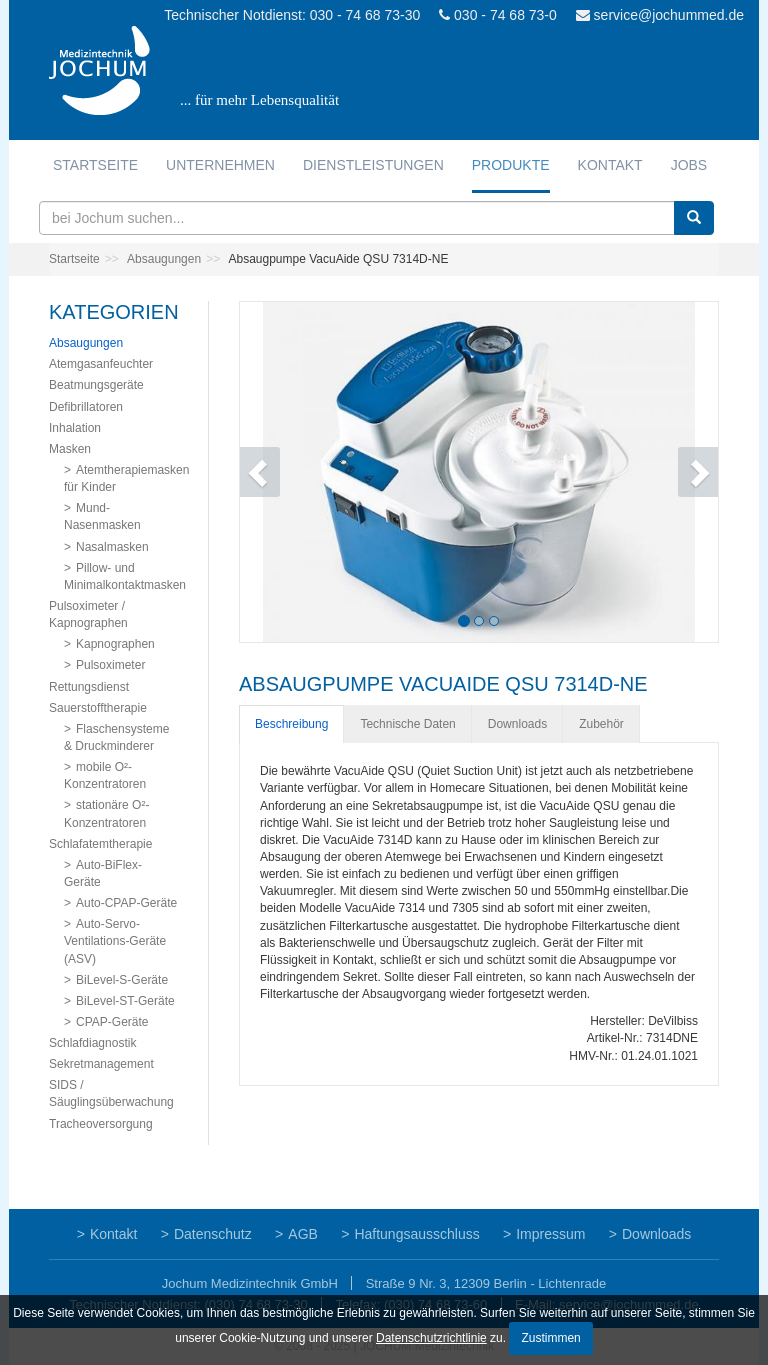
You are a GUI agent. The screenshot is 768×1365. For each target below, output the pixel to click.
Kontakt (610, 165)
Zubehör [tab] (601, 724)
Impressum (550, 1234)
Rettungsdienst (89, 687)
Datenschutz (213, 1234)
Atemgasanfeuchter (101, 364)
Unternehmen (220, 165)
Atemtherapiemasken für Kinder (126, 478)
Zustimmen (550, 1338)
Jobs (689, 165)
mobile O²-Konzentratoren (105, 775)
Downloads (656, 1234)
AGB (303, 1234)
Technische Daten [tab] (407, 724)
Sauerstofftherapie (98, 708)
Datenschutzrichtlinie (431, 1338)
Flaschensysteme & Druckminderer (116, 737)
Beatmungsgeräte (96, 385)
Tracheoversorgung (101, 1124)
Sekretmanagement (101, 1064)
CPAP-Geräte (112, 1022)
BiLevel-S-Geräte (122, 980)
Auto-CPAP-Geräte (126, 903)
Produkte (511, 165)
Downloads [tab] (517, 724)
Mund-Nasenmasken (102, 516)
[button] (276, 472)
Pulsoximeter (110, 665)
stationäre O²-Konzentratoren (106, 813)
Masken (70, 449)
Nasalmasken (112, 547)
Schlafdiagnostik (92, 1043)
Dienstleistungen (373, 165)
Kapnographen (115, 644)
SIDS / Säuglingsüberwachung (111, 1093)
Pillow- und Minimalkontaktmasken (125, 576)
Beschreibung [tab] (291, 724)
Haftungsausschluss (416, 1234)
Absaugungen (164, 259)
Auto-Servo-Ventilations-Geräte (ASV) (115, 941)
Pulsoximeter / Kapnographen (88, 614)
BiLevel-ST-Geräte (125, 1001)
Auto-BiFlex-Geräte (103, 873)
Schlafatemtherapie (100, 844)
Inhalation (75, 428)
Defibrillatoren (86, 407)
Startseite (95, 165)
